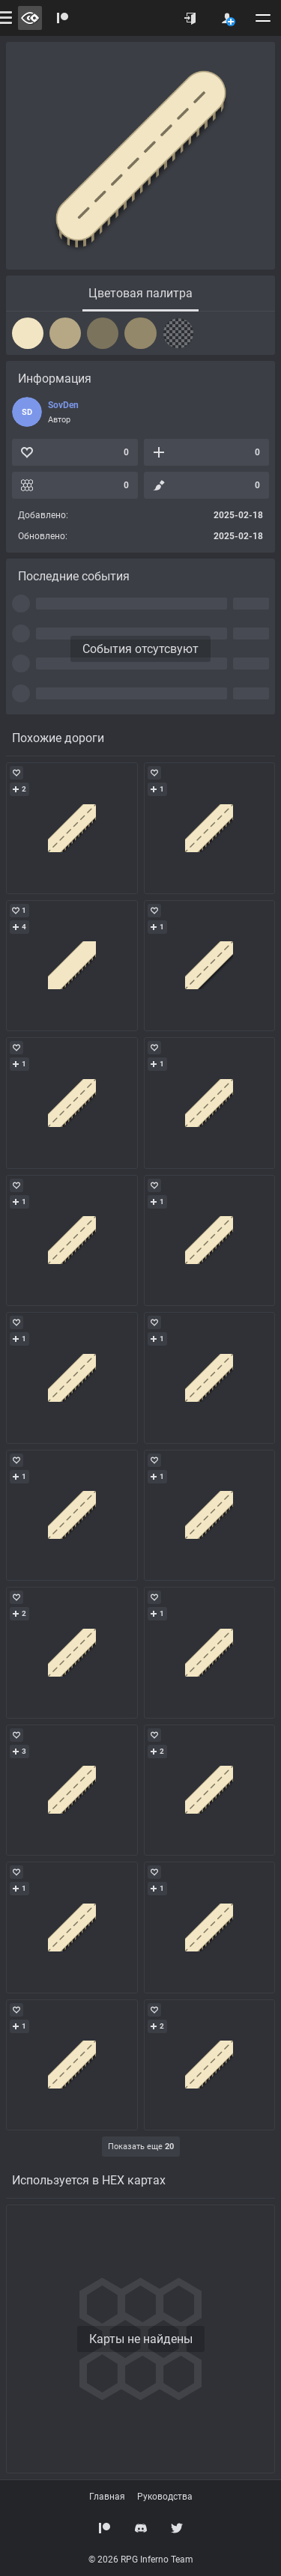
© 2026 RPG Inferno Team (140, 2559)
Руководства (165, 2496)
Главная (107, 2496)
